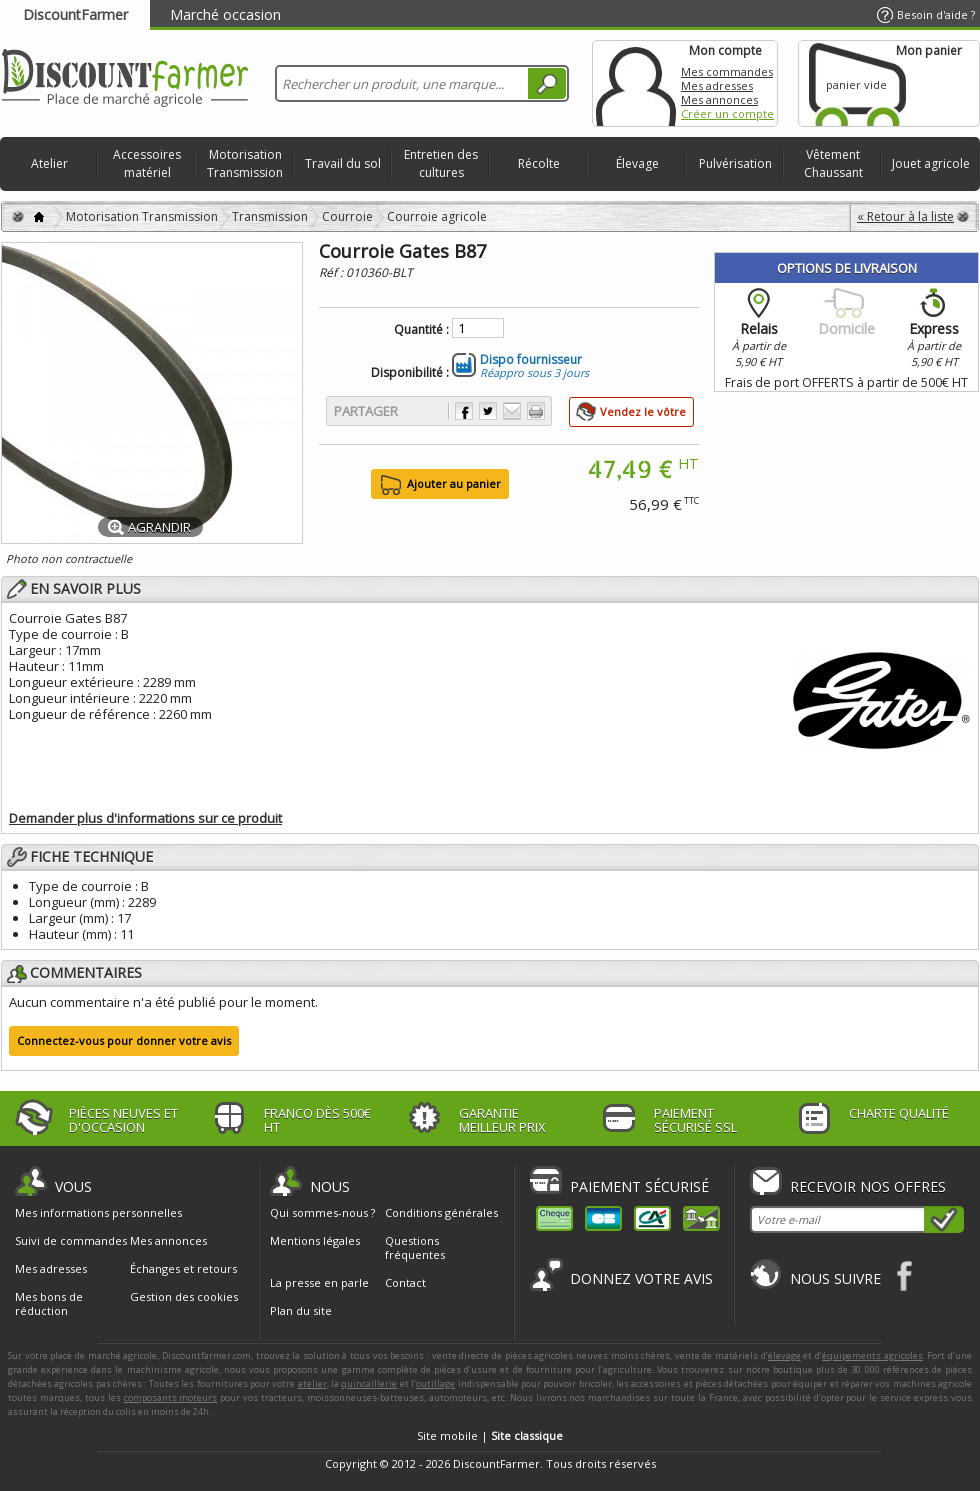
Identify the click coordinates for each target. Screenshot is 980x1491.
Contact (405, 1282)
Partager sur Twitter (488, 411)
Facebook (905, 1275)
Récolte (539, 163)
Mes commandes (727, 71)
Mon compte (636, 83)
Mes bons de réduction (49, 1304)
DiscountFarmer (75, 14)
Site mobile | (490, 1435)
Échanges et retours (183, 1269)
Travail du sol (343, 163)
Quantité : (421, 330)
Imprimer (536, 411)
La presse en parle (319, 1282)
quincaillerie (369, 1383)
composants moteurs (171, 1397)
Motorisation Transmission (245, 163)
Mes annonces (719, 99)
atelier (312, 1383)
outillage (435, 1383)
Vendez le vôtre (643, 411)
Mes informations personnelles (98, 1213)
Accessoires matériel (147, 163)
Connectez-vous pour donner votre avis (124, 1040)
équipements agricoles (872, 1355)
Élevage (637, 163)
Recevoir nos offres (868, 1186)
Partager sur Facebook (464, 411)
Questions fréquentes (415, 1247)
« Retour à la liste (905, 216)
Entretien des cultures (441, 163)
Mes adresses (717, 85)
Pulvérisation (735, 163)
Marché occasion (225, 14)
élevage (784, 1355)
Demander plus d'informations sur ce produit (145, 818)
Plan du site (301, 1310)
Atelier (49, 163)
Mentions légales (315, 1240)
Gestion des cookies (184, 1297)
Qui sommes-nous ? (322, 1212)
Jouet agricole (931, 163)
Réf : (332, 272)
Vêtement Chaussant (833, 163)
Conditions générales (441, 1212)
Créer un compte (727, 113)
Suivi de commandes (71, 1241)
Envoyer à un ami (512, 411)
